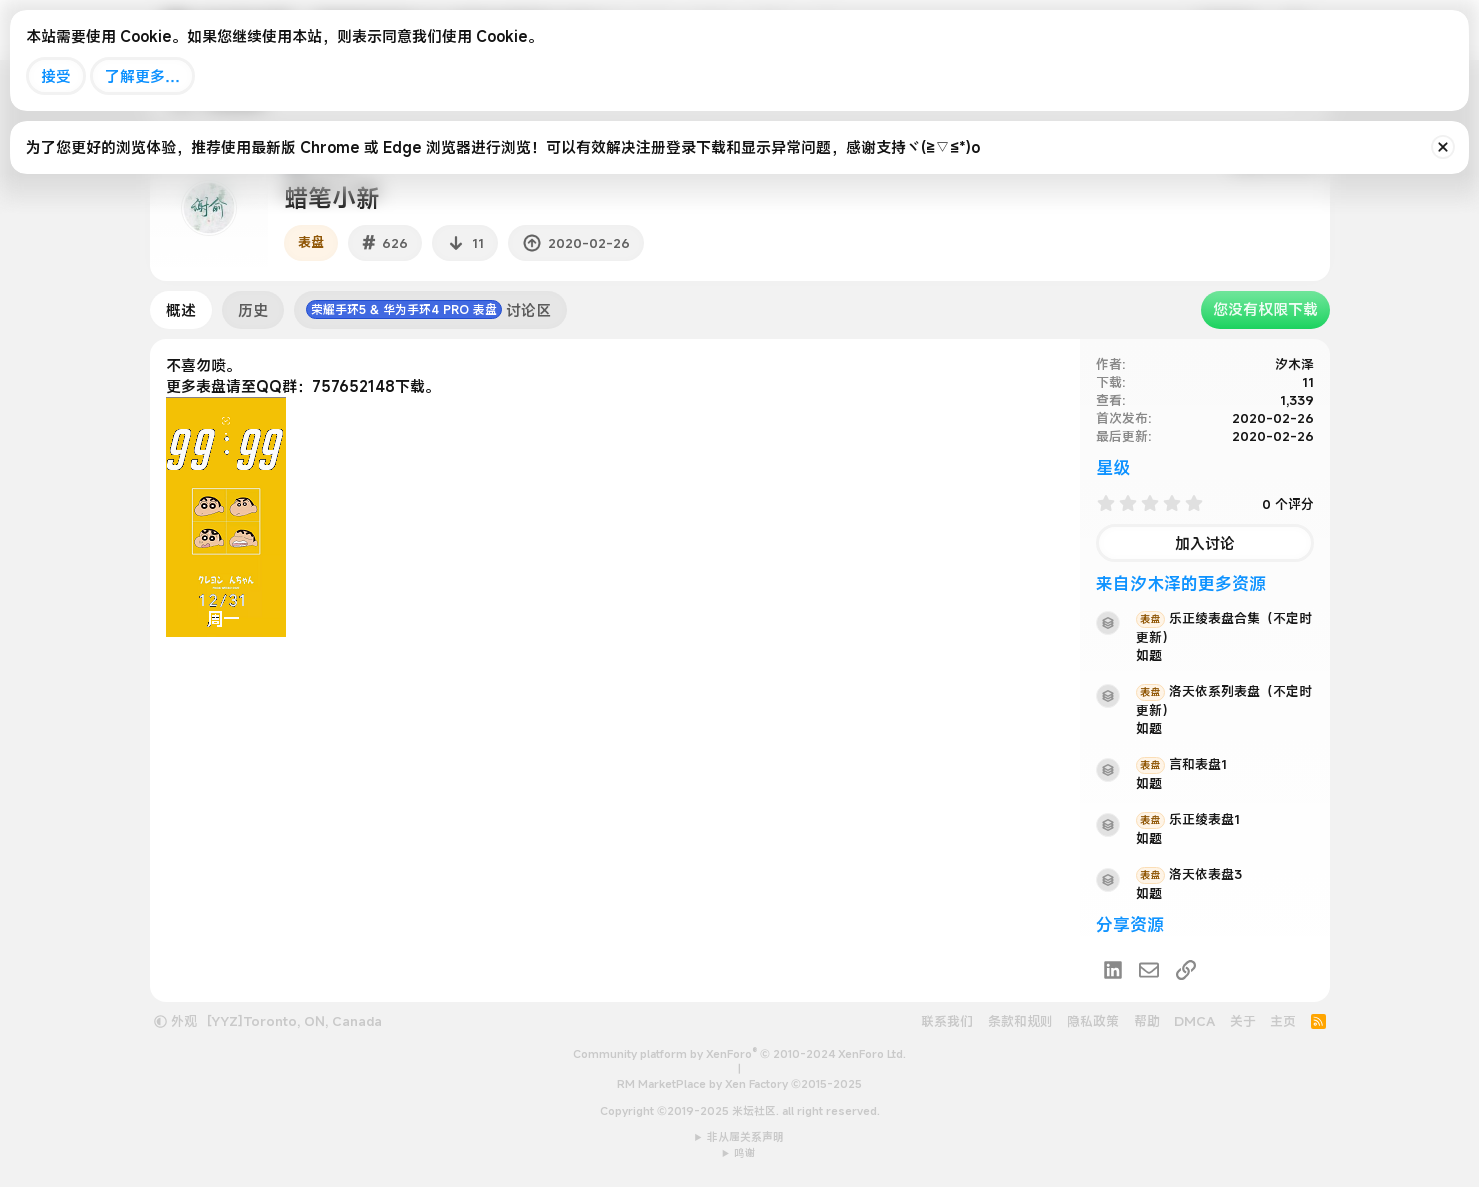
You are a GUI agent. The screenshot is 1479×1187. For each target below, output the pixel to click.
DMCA (1194, 1021)
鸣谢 (745, 1153)
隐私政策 (1093, 1021)
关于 (1243, 1021)
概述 (181, 310)
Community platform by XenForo (739, 1054)
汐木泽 (1294, 364)
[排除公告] (1443, 147)
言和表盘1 (1181, 764)
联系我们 (947, 1021)
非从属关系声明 (745, 1137)
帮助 (1147, 1021)
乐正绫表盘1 (1188, 819)
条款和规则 (1020, 1021)
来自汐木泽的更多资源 (1181, 583)
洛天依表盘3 (1189, 874)
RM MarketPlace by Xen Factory (739, 1084)
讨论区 (428, 310)
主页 (1283, 1021)
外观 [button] (175, 1021)
